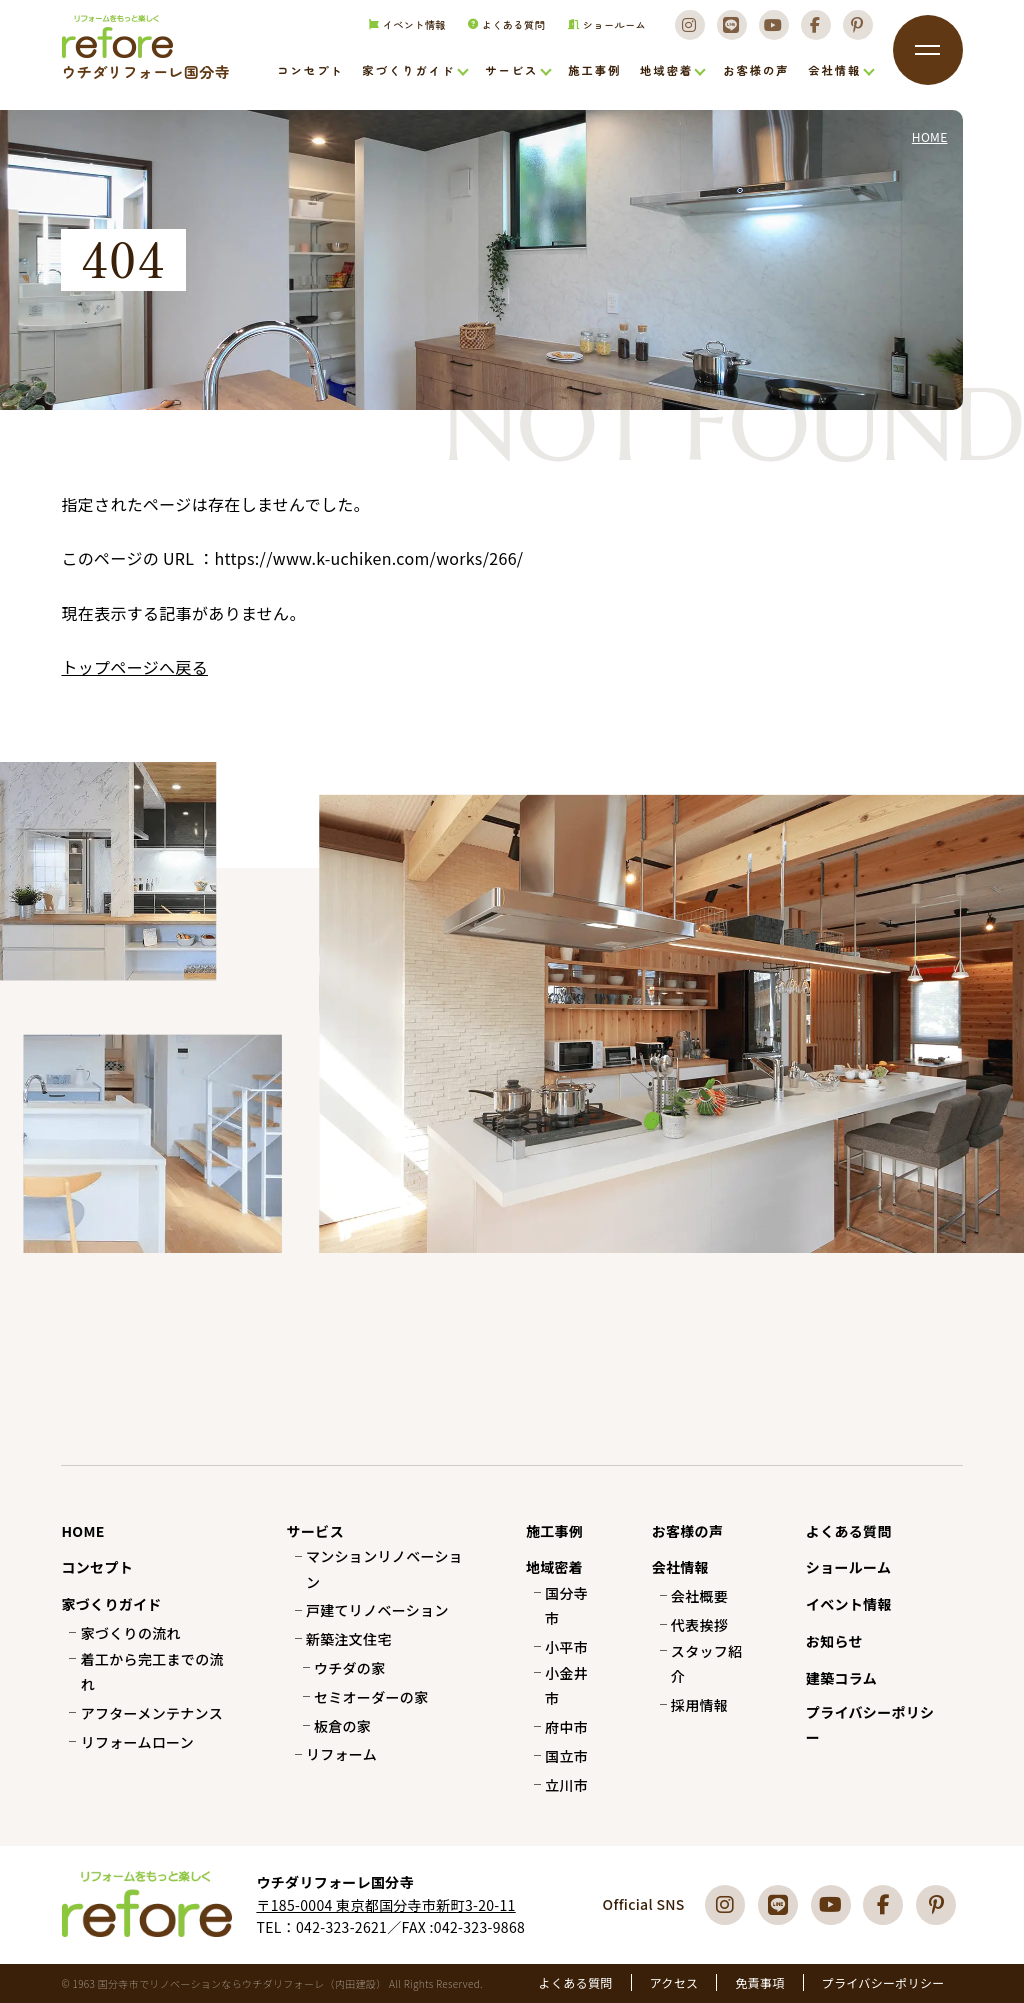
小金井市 (566, 1685)
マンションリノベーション (384, 1568)
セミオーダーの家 (371, 1697)
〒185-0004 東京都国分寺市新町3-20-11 (385, 1905)
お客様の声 (756, 72)
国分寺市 (566, 1605)
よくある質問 (500, 31)
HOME (82, 1531)
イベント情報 (399, 31)
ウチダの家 (350, 1668)
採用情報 (699, 1705)
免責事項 (759, 1982)
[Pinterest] (858, 31)
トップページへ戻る (134, 667)
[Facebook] (815, 31)
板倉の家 (342, 1726)
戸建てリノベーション (377, 1610)
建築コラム (841, 1678)
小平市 (566, 1647)
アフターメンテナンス (152, 1713)
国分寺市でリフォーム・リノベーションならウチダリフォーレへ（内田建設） (137, 71)
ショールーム (601, 31)
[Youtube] (772, 31)
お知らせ (834, 1641)
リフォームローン (137, 1742)
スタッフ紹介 (707, 1663)
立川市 (566, 1785)
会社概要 (699, 1596)
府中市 (566, 1727)
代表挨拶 (699, 1625)
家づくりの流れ (131, 1633)
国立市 (566, 1756)
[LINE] (729, 31)
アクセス (674, 1982)
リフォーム (341, 1754)
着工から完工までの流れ (152, 1671)
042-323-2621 (341, 1927)
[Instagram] (686, 31)
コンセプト (310, 72)
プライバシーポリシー (870, 1724)
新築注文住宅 (349, 1639)
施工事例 (594, 72)
